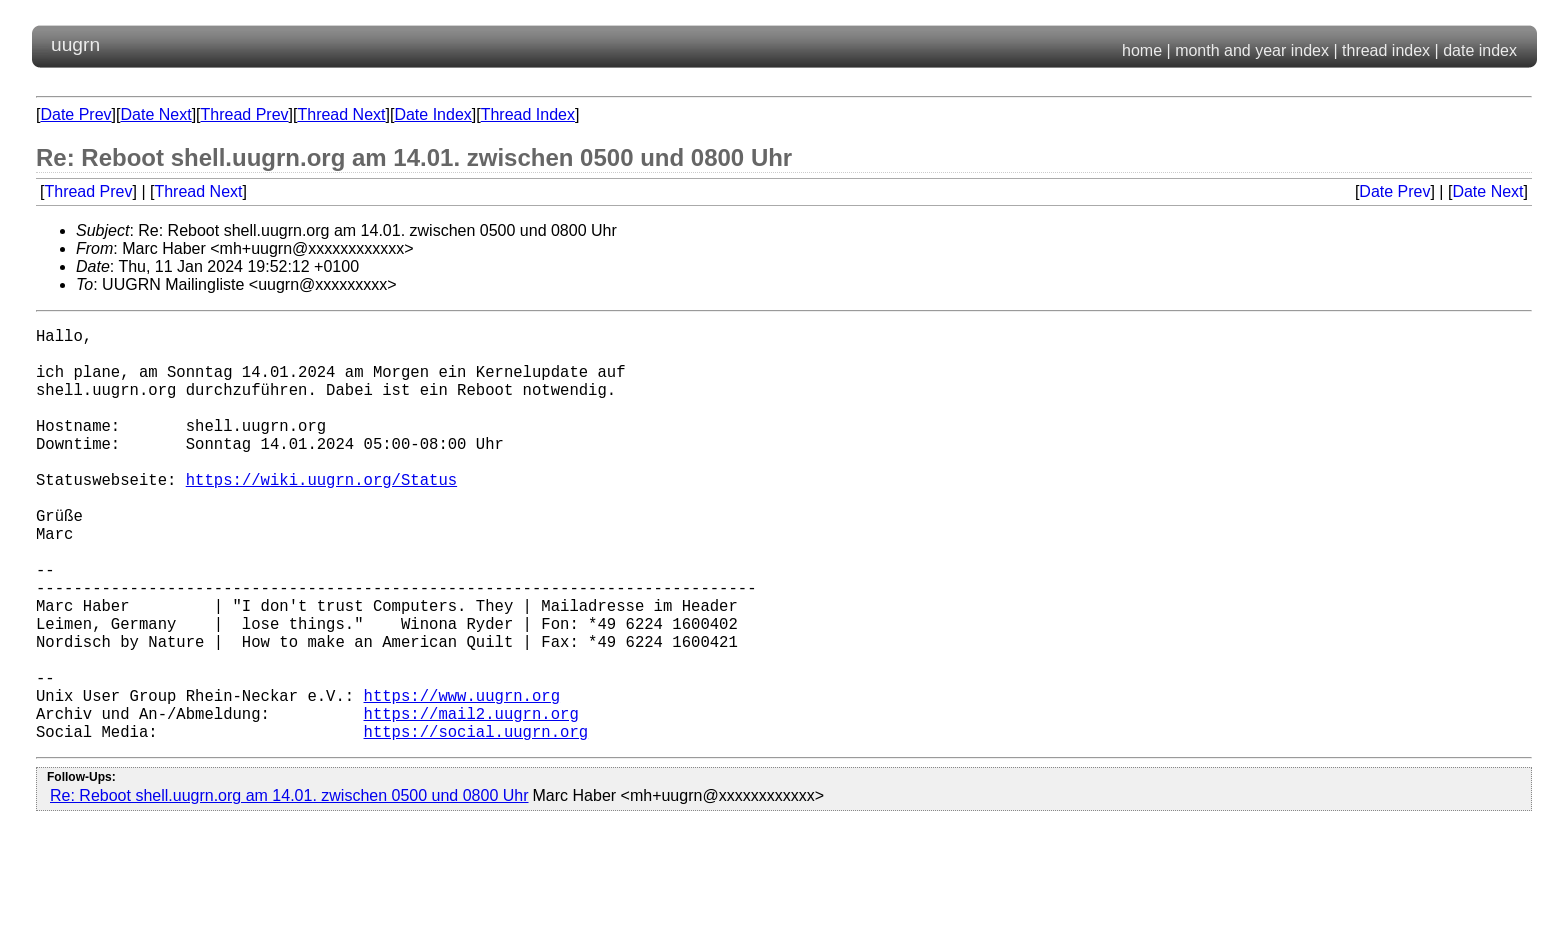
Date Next (155, 114)
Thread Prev (245, 114)
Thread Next (341, 114)
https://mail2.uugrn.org (470, 801)
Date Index (432, 114)
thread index (1386, 50)
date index (1480, 50)
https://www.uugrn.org (461, 779)
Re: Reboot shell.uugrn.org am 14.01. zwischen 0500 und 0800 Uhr (289, 887)
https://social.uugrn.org (475, 823)
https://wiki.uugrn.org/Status (321, 515)
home (1142, 50)
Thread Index (528, 114)
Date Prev (75, 114)
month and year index (1252, 50)
